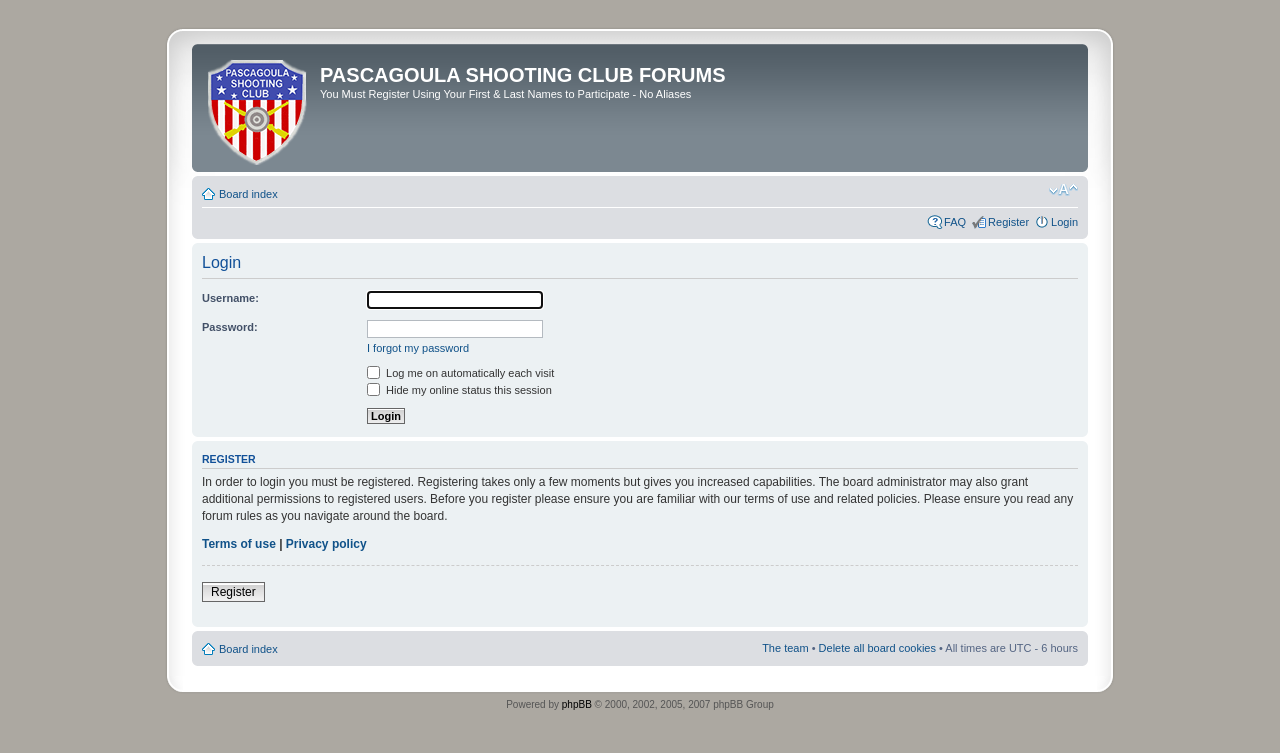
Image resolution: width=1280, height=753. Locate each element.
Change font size (1063, 190)
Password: (230, 327)
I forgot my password (418, 348)
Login (1064, 222)
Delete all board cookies (877, 648)
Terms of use (239, 544)
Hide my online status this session (459, 390)
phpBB (577, 704)
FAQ (955, 222)
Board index (248, 194)
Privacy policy (326, 544)
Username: (230, 298)
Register (1008, 222)
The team (785, 648)
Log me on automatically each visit (460, 373)
